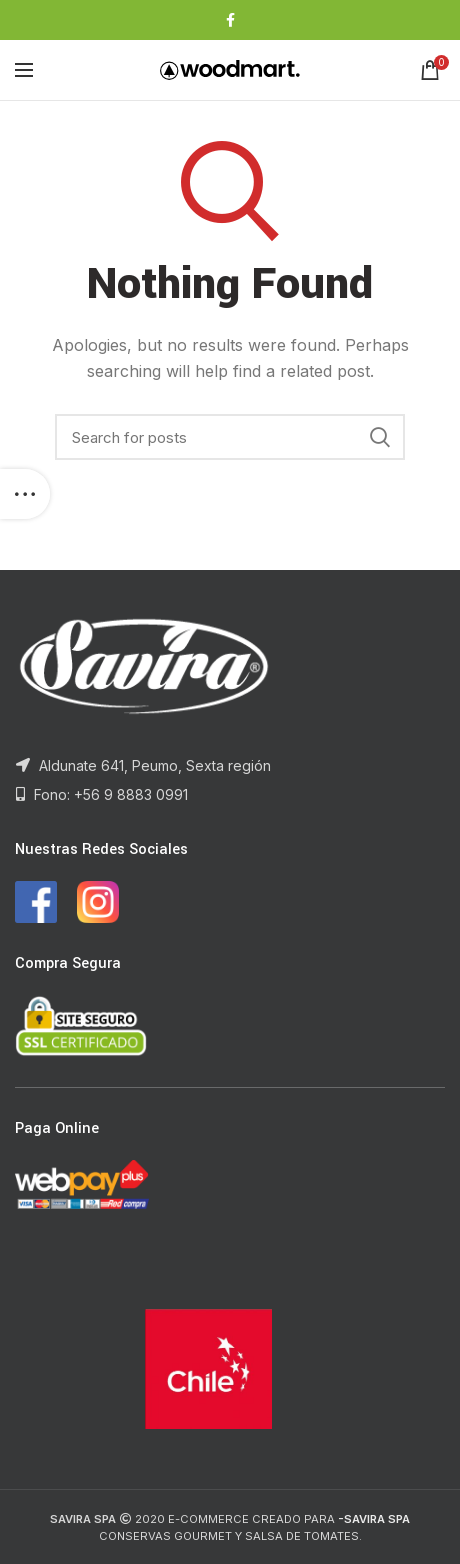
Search (380, 437)
